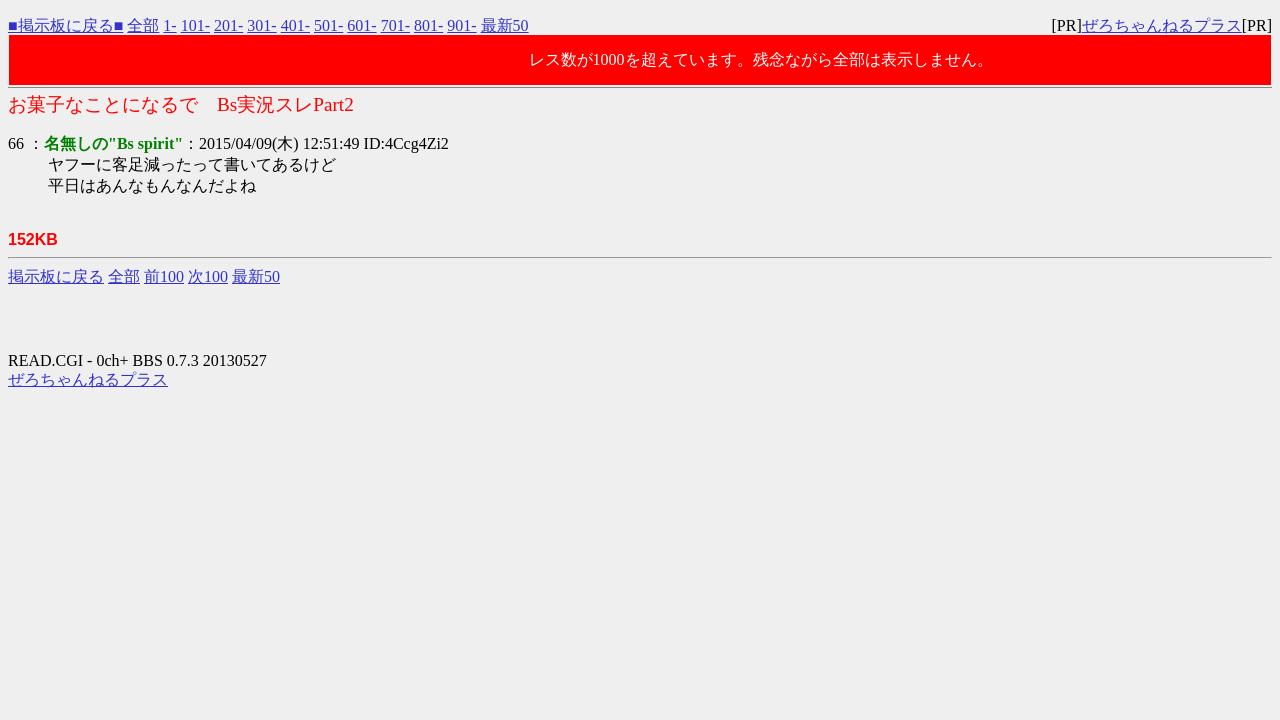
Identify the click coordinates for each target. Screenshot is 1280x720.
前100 (164, 276)
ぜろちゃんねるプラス (1162, 25)
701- (395, 25)
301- (261, 25)
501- (328, 25)
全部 (143, 25)
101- (195, 25)
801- (428, 25)
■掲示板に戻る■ (65, 25)
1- (169, 25)
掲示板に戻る (56, 276)
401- (295, 25)
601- (361, 25)
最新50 (505, 25)
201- (228, 25)
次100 (208, 276)
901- (461, 25)
